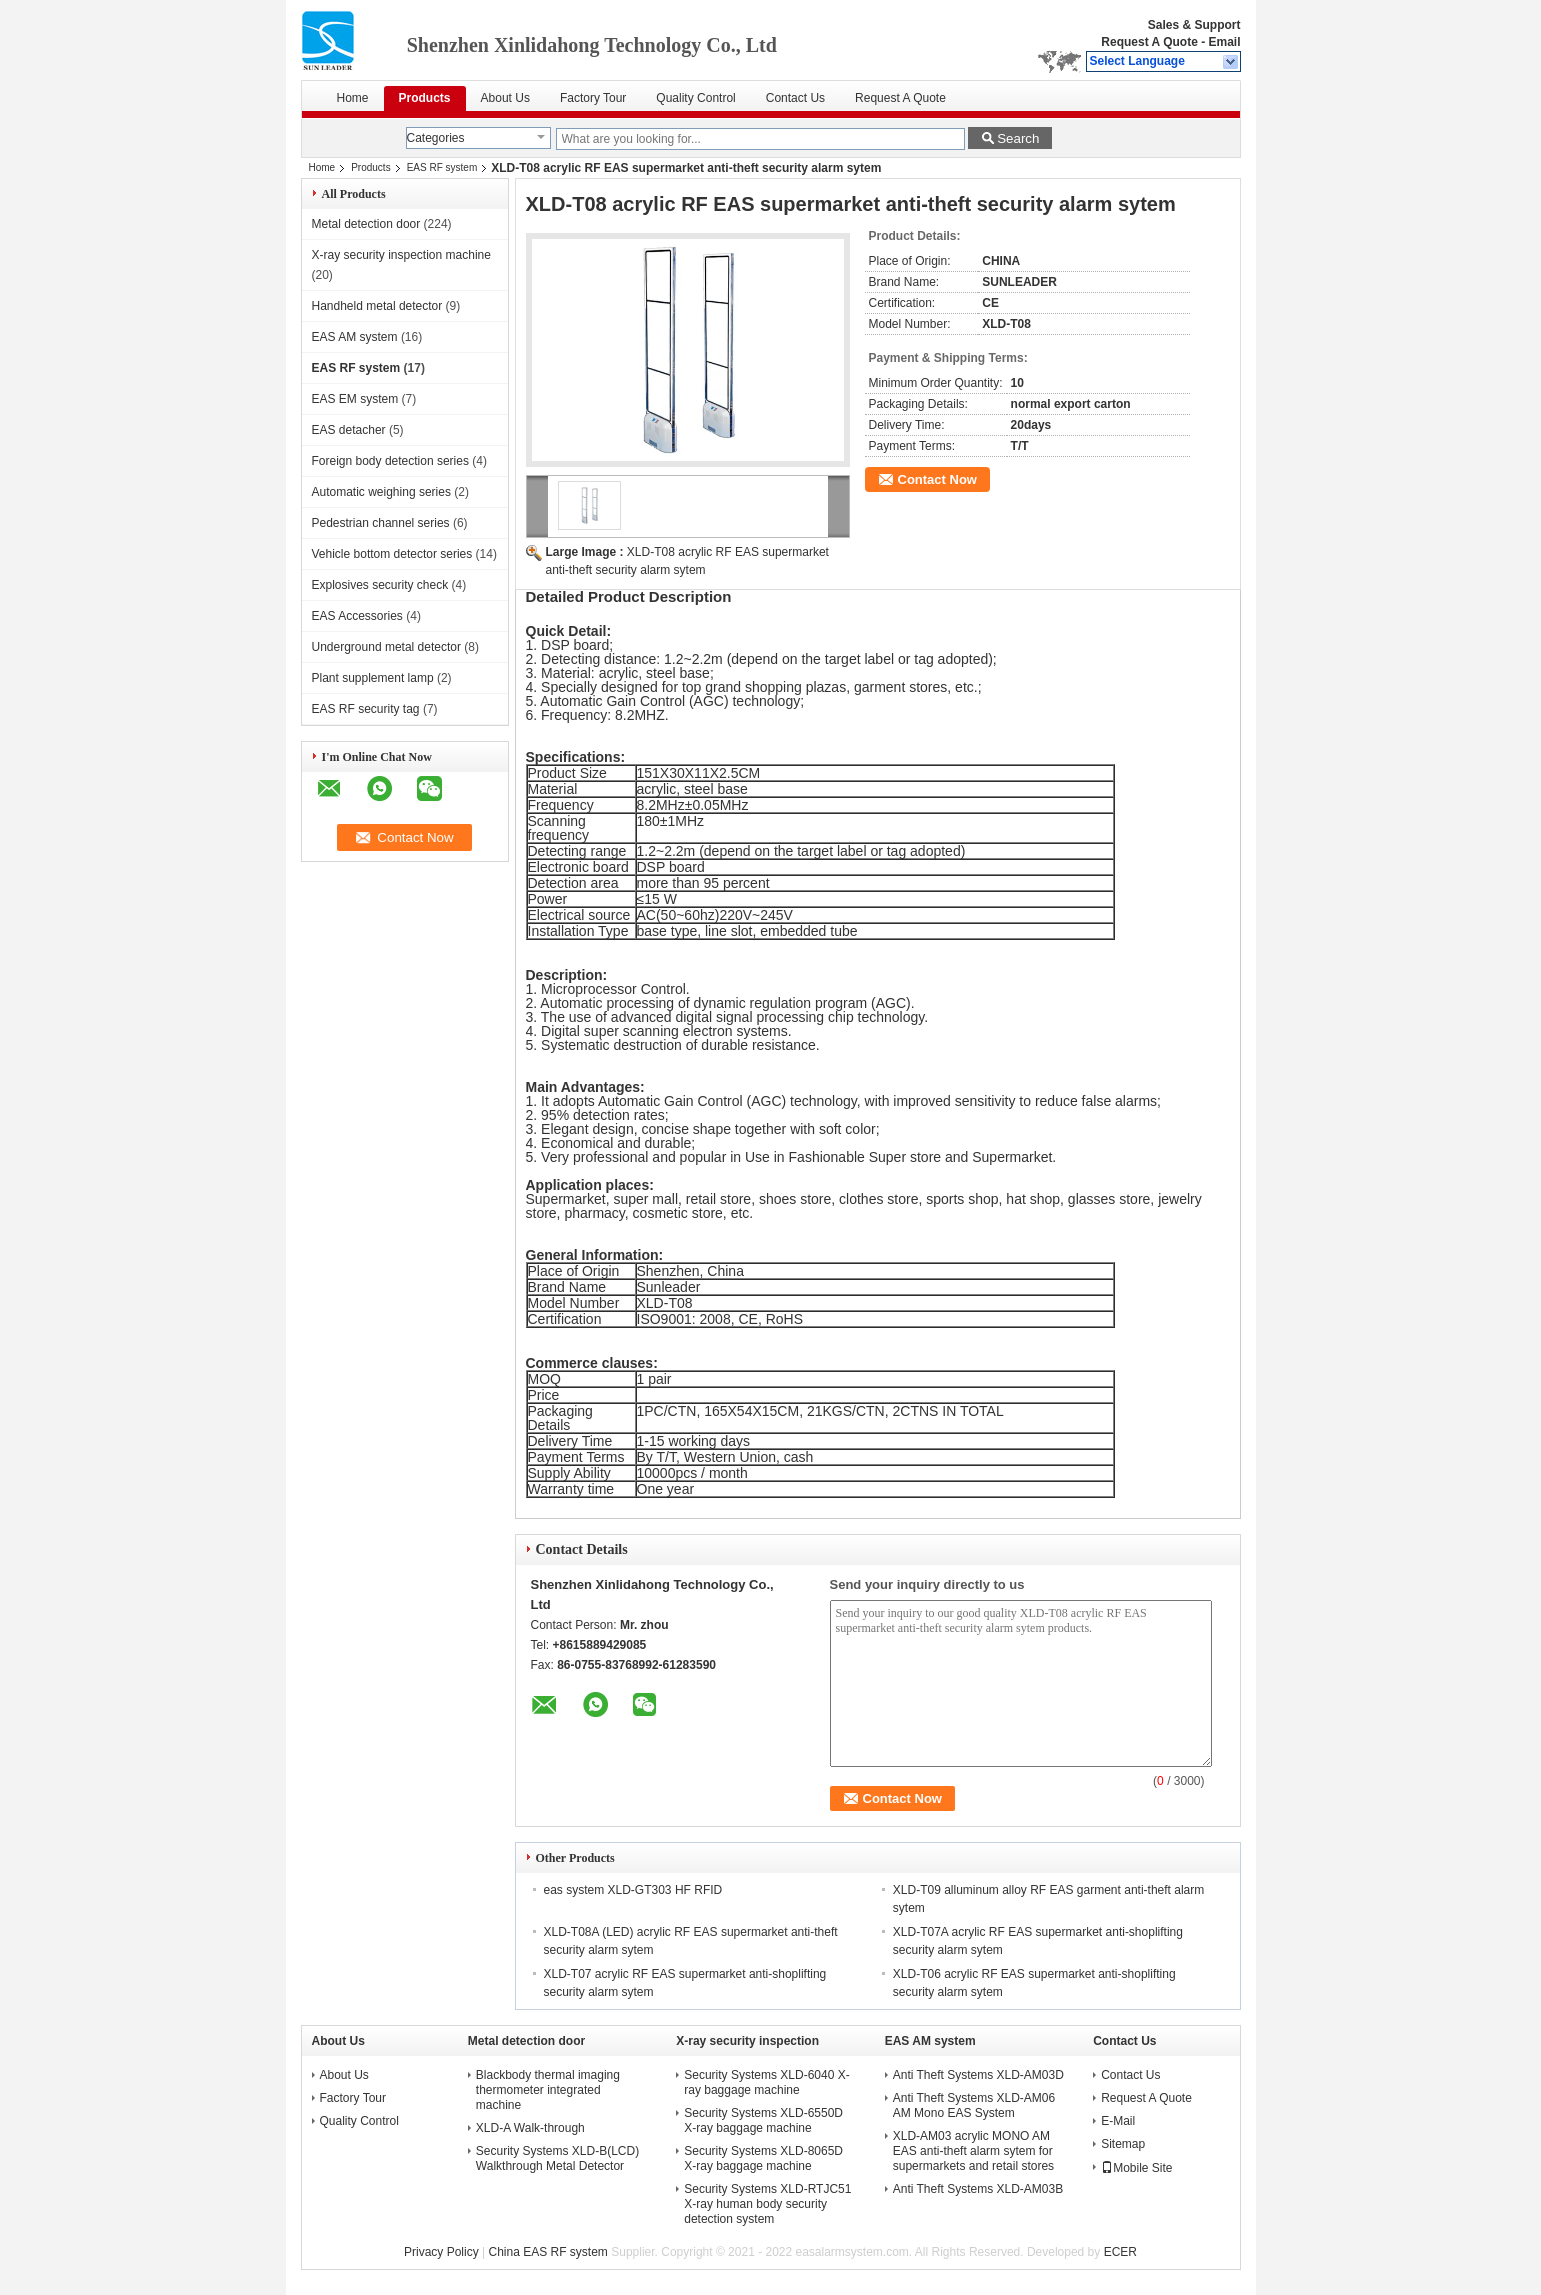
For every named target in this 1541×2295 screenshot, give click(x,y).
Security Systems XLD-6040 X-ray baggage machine (766, 2082)
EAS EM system (355, 399)
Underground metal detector (386, 647)
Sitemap (1123, 2144)
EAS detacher (349, 430)
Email (1224, 42)
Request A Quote (1149, 42)
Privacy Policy (441, 2252)
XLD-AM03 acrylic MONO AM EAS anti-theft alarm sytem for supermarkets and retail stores (973, 2151)
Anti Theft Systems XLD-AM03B (978, 2189)
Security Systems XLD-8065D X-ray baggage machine (763, 2158)
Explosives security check (380, 585)
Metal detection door (366, 224)
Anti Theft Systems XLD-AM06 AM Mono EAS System (974, 2105)
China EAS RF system (548, 2252)
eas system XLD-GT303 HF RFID (633, 1890)
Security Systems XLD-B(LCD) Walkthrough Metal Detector (557, 2158)
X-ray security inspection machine (401, 255)
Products (425, 98)
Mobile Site (1136, 2168)
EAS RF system (442, 167)
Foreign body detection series (390, 461)
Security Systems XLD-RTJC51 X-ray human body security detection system (767, 2204)
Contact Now (937, 479)
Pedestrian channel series (381, 523)
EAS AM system (355, 337)
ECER (1120, 2252)
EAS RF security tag (366, 709)
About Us (505, 98)
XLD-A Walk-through (530, 2128)
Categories (436, 138)
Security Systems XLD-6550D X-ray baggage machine (763, 2120)
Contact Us (795, 98)
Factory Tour (593, 98)
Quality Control (695, 98)
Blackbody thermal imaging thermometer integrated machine (548, 2090)
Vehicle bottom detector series (392, 554)
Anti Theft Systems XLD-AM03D (978, 2075)
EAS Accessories (357, 616)
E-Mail (1118, 2121)
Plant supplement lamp (373, 678)
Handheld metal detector (377, 306)
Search (1018, 138)
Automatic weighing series (381, 492)
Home (353, 98)
